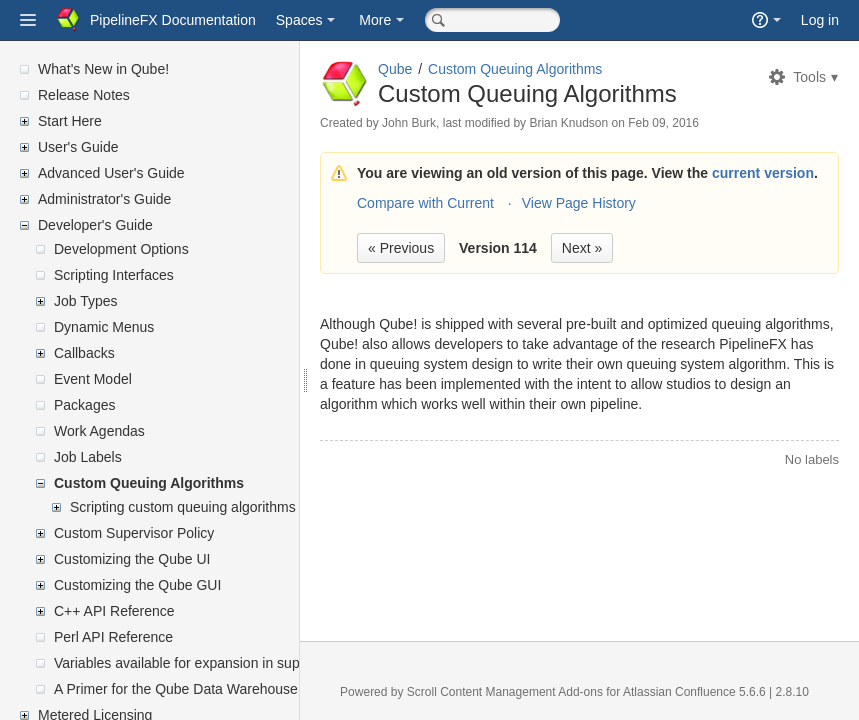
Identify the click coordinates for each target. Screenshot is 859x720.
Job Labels (88, 457)
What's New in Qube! (103, 69)
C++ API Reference (114, 611)
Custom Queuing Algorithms (149, 483)
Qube (395, 69)
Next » (582, 248)
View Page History (579, 203)
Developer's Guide (95, 225)
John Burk (409, 123)
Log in (820, 20)
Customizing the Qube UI (132, 559)
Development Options (121, 249)
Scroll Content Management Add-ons (505, 692)
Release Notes (84, 95)
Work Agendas (99, 431)
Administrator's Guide (104, 199)
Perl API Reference (113, 637)
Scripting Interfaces (114, 275)
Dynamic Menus (104, 327)
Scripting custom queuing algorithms (183, 507)
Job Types (86, 301)
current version (763, 173)
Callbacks (84, 353)
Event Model (93, 379)
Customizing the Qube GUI (137, 585)
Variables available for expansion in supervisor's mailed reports (249, 663)
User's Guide (78, 147)
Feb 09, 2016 (663, 123)
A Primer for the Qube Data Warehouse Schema (203, 689)
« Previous (401, 248)
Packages (84, 405)
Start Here (70, 121)
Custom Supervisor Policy (134, 533)
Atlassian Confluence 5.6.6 (696, 692)
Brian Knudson (568, 123)
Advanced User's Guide (111, 173)
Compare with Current (425, 203)
